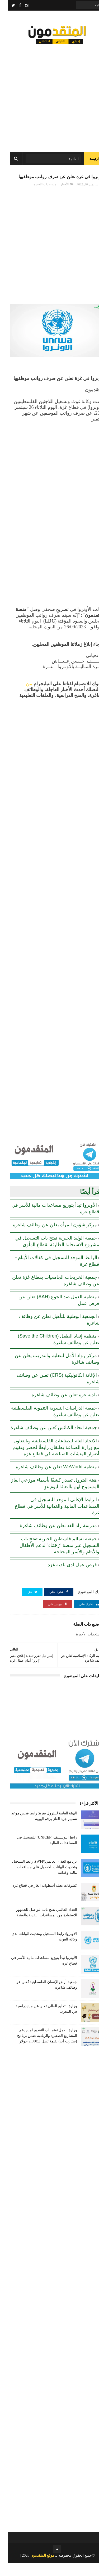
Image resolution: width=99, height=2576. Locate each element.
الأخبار (57, 197)
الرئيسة (87, 163)
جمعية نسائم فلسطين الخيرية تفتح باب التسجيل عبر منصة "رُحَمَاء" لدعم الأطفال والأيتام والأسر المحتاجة (52, 1558)
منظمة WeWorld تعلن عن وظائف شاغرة (48, 1479)
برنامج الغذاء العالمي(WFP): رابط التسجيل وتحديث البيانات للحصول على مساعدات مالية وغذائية (36, 1880)
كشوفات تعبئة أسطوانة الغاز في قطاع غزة (37, 1898)
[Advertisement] (49, 97)
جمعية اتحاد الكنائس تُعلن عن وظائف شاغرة (46, 1440)
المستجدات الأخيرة (38, 197)
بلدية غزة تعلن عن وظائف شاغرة (56, 1407)
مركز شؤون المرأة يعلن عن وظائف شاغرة (47, 1237)
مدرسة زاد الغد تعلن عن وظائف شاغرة (50, 1538)
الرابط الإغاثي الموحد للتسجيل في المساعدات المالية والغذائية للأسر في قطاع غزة (49, 1519)
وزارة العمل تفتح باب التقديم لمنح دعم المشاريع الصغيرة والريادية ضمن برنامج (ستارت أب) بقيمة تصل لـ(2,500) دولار (39, 2048)
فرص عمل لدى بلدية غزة (64, 1577)
